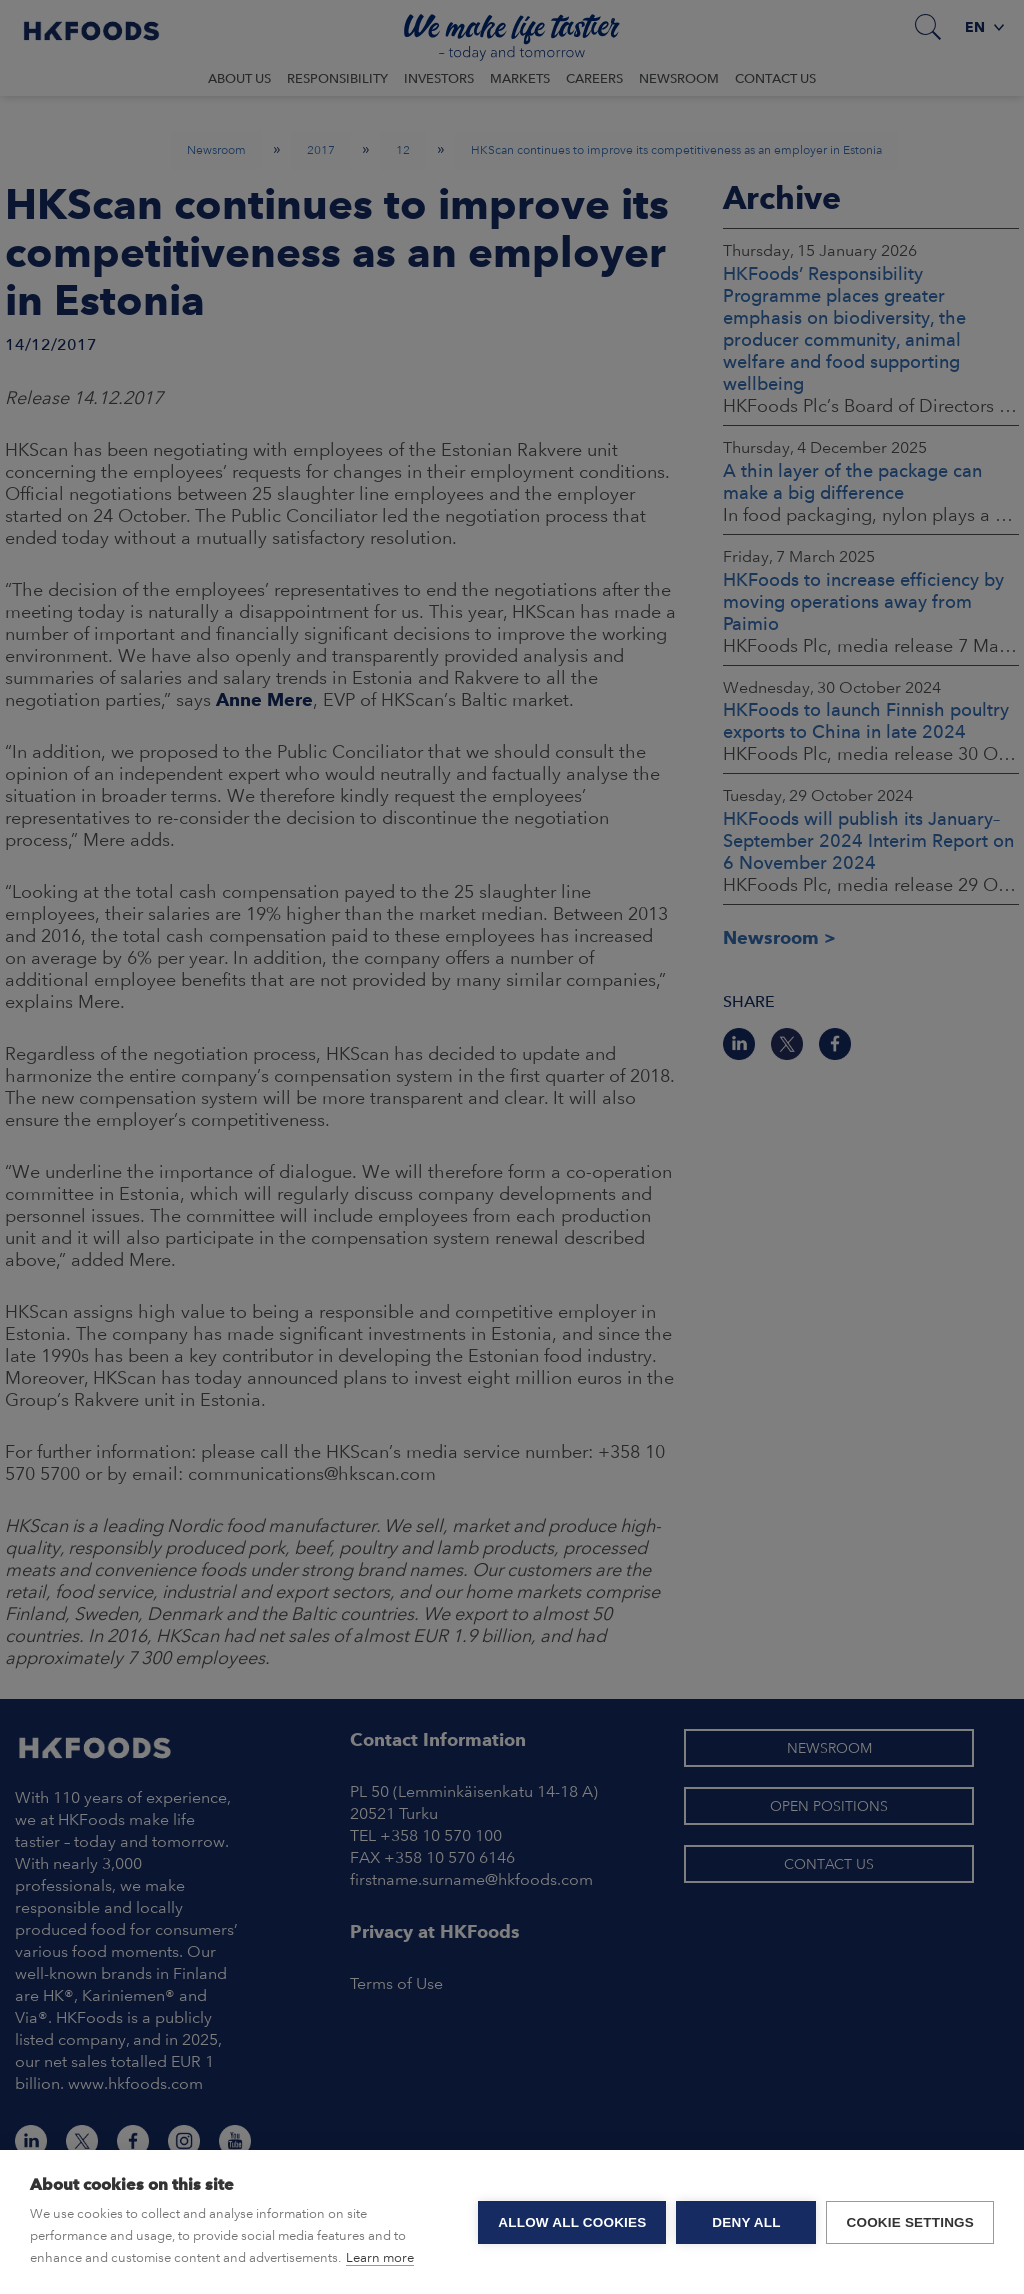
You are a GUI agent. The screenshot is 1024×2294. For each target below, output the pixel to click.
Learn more (380, 2257)
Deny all (746, 2222)
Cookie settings (910, 2222)
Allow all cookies (572, 2222)
